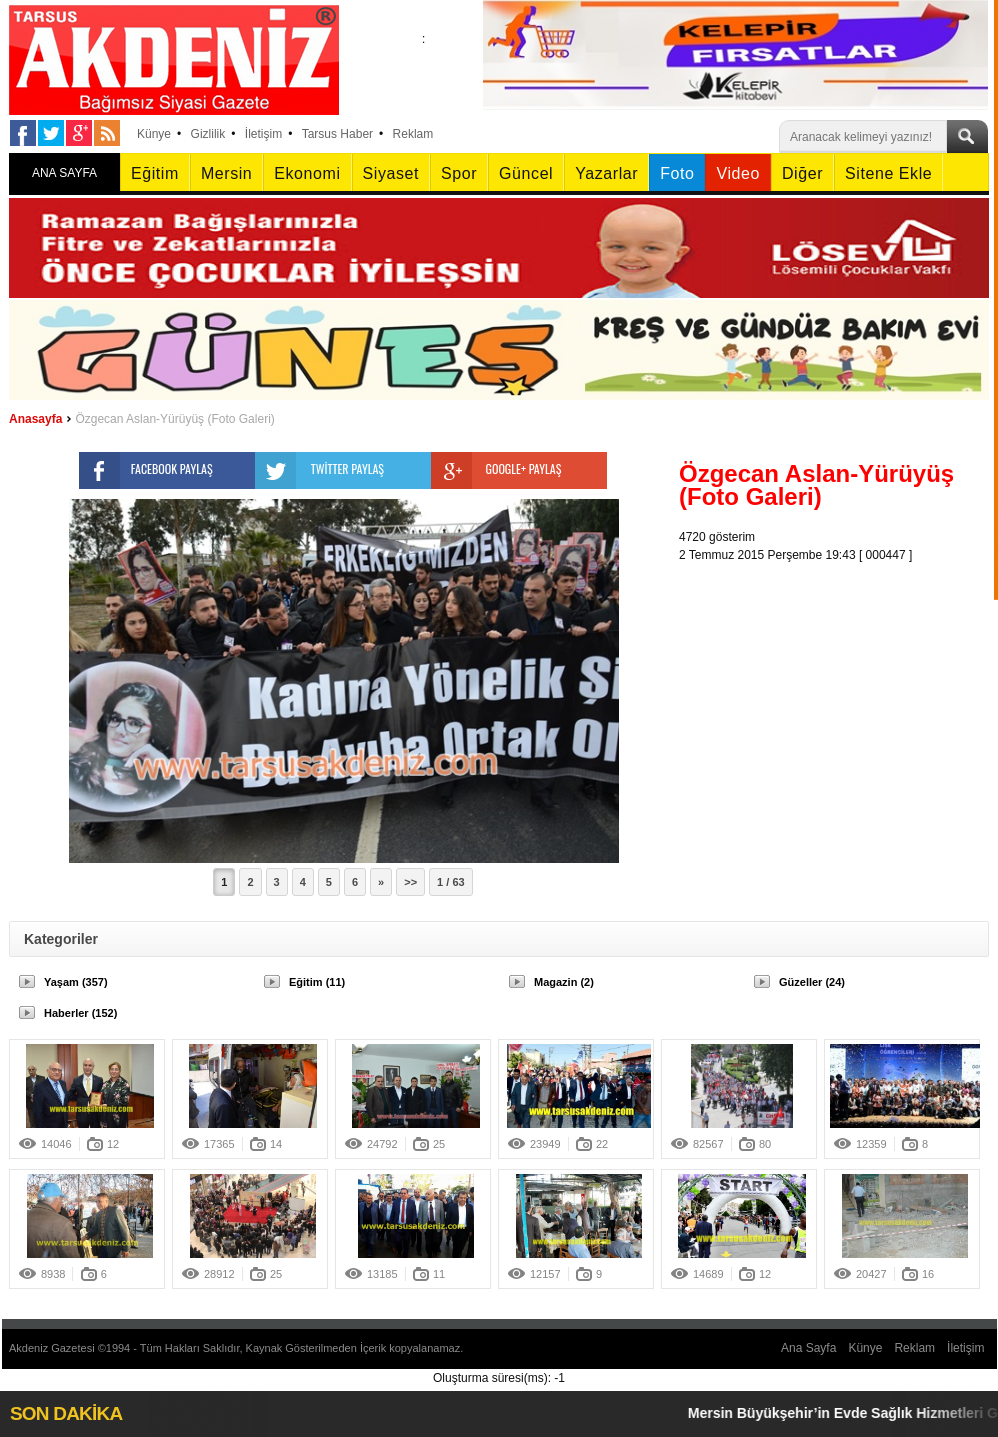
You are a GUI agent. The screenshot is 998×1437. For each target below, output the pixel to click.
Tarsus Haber (337, 134)
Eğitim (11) (317, 982)
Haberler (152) (80, 1013)
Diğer (802, 173)
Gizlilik (208, 134)
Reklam (413, 134)
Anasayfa (35, 419)
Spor (459, 173)
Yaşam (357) (76, 982)
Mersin (226, 173)
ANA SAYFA (64, 173)
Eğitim (155, 173)
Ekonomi (307, 173)
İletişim (263, 134)
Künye (154, 134)
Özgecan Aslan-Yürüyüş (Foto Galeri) (174, 419)
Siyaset (391, 173)
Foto (677, 173)
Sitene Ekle (888, 173)
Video (737, 173)
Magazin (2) (564, 982)
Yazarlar (606, 173)
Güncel (526, 173)
